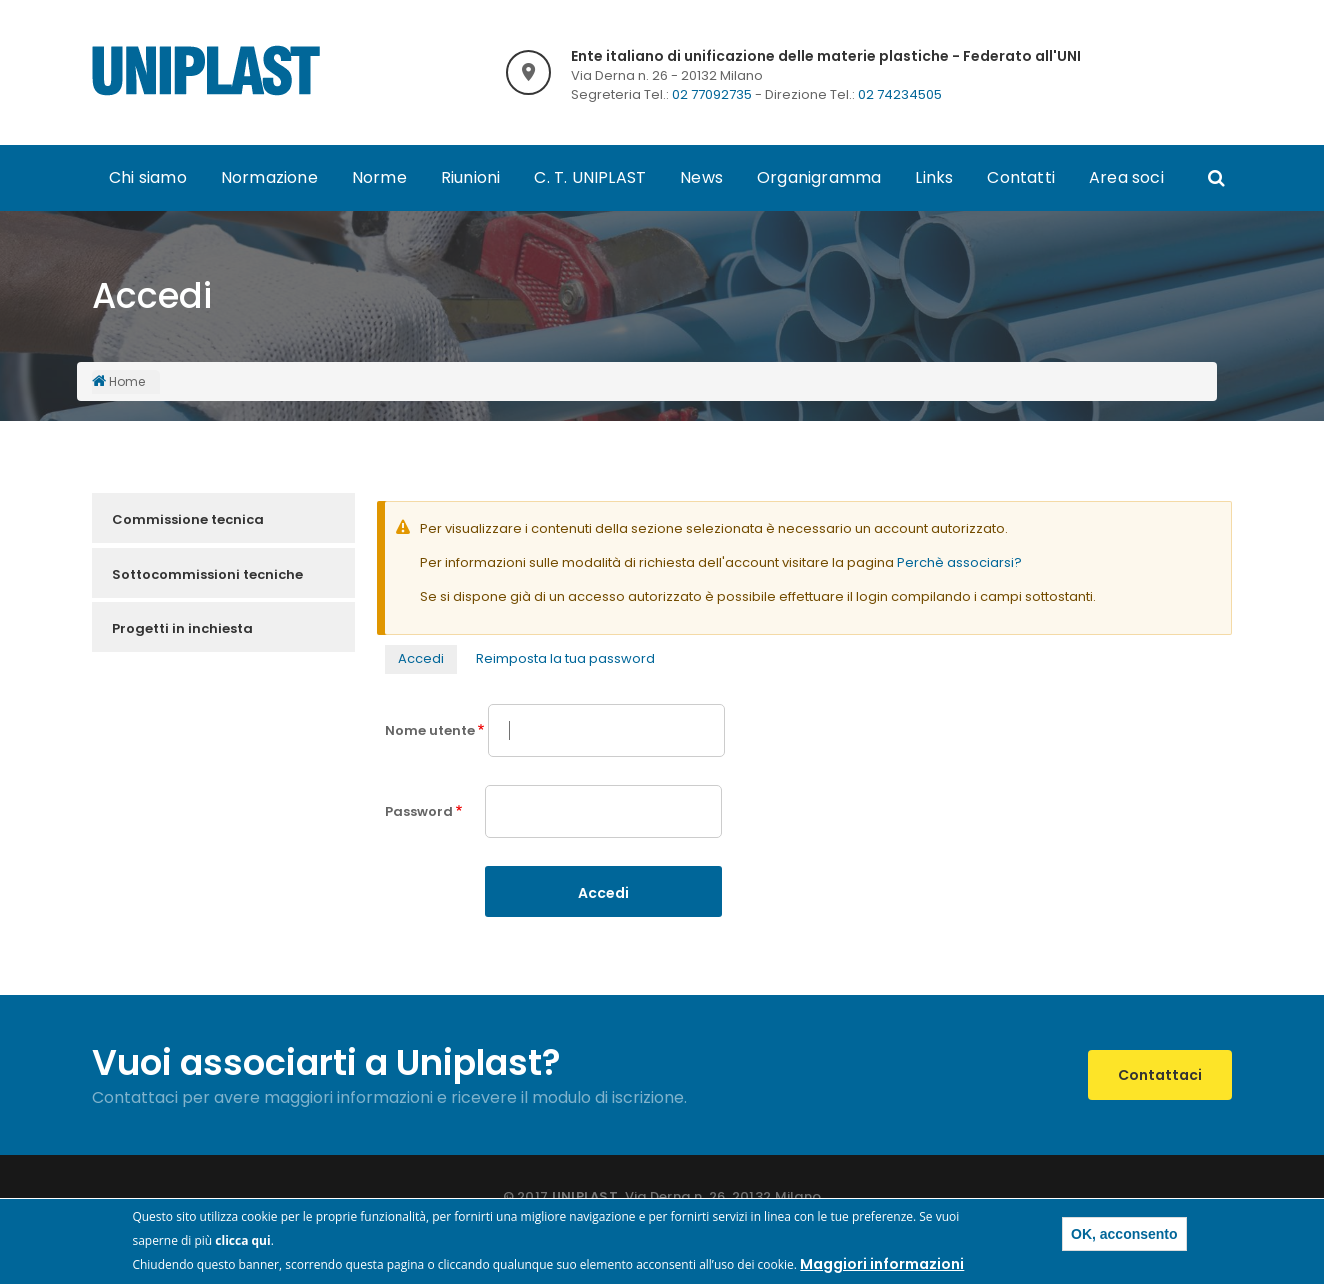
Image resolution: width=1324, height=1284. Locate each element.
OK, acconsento (1124, 1236)
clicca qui (242, 1242)
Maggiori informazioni (882, 1266)
